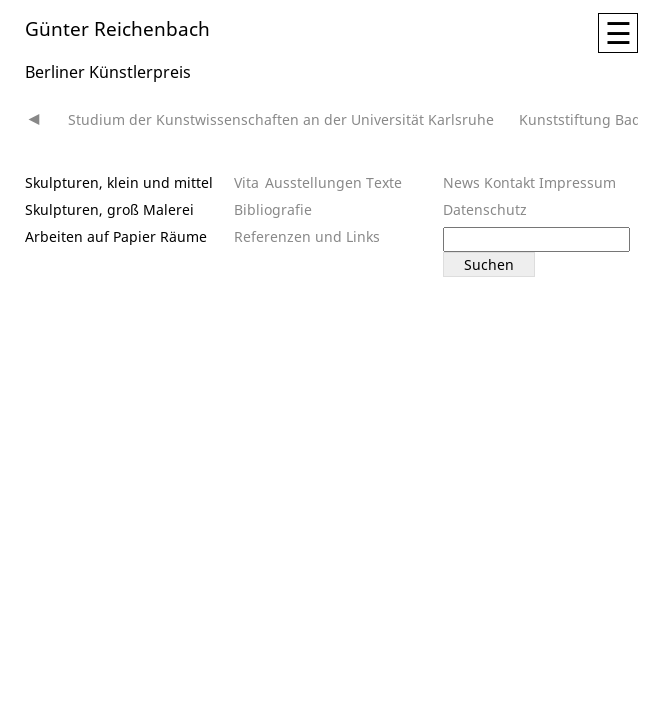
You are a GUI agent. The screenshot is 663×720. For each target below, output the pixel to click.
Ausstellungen (313, 182)
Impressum (577, 182)
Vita (246, 182)
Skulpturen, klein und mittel (119, 182)
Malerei (168, 209)
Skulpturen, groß (82, 209)
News (461, 182)
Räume (183, 236)
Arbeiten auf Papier (90, 236)
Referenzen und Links (307, 236)
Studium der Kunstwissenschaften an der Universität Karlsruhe (281, 119)
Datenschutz (485, 209)
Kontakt (509, 182)
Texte (384, 182)
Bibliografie (273, 209)
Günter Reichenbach (117, 27)
